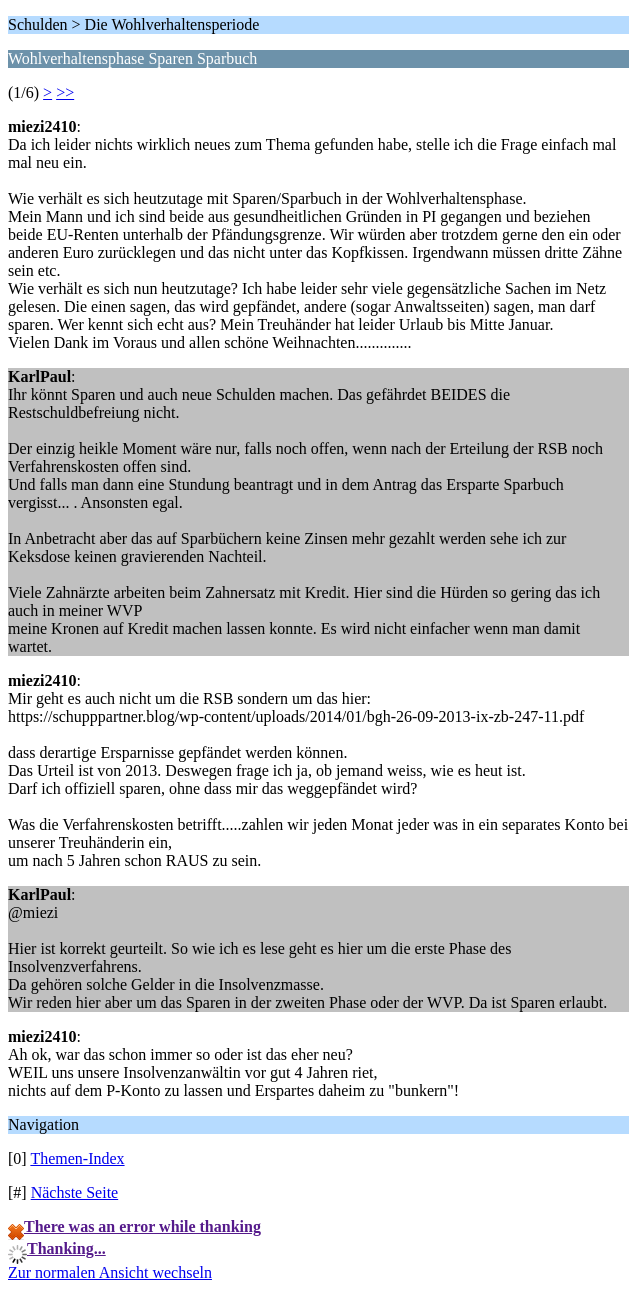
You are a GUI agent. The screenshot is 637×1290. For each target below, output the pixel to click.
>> (65, 92)
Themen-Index (77, 1158)
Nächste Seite (75, 1192)
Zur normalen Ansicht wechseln (110, 1272)
